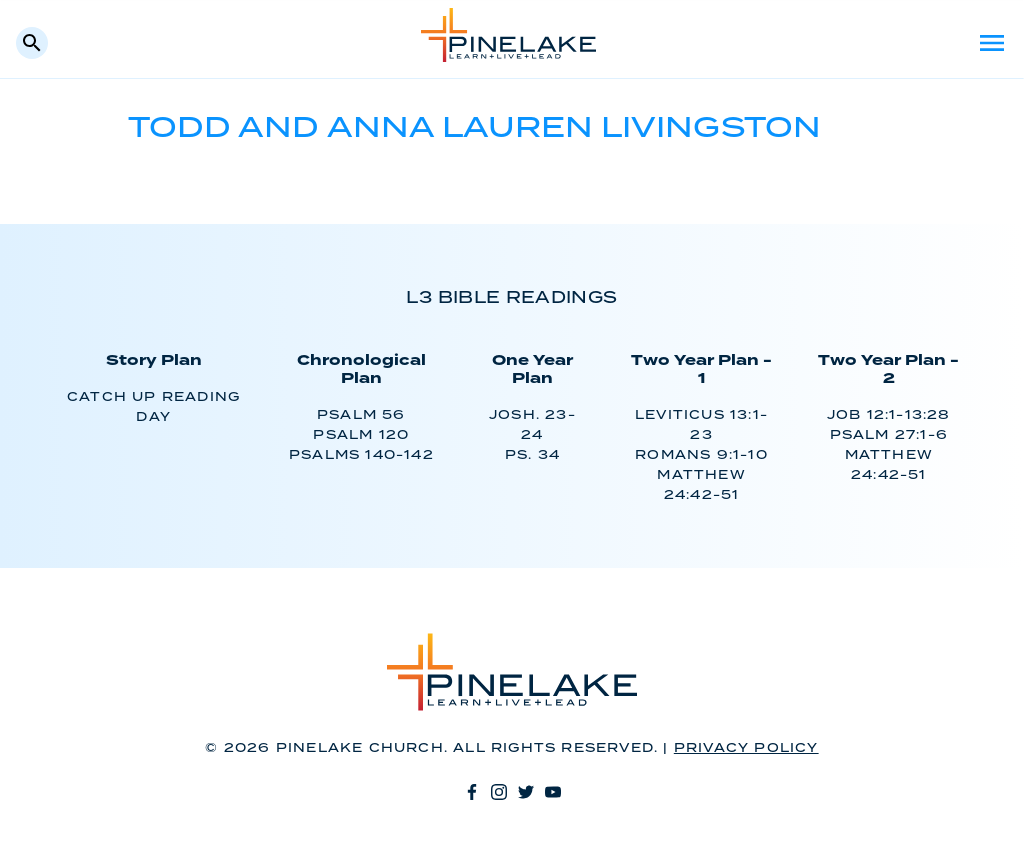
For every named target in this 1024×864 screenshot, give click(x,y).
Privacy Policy (746, 748)
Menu (992, 43)
